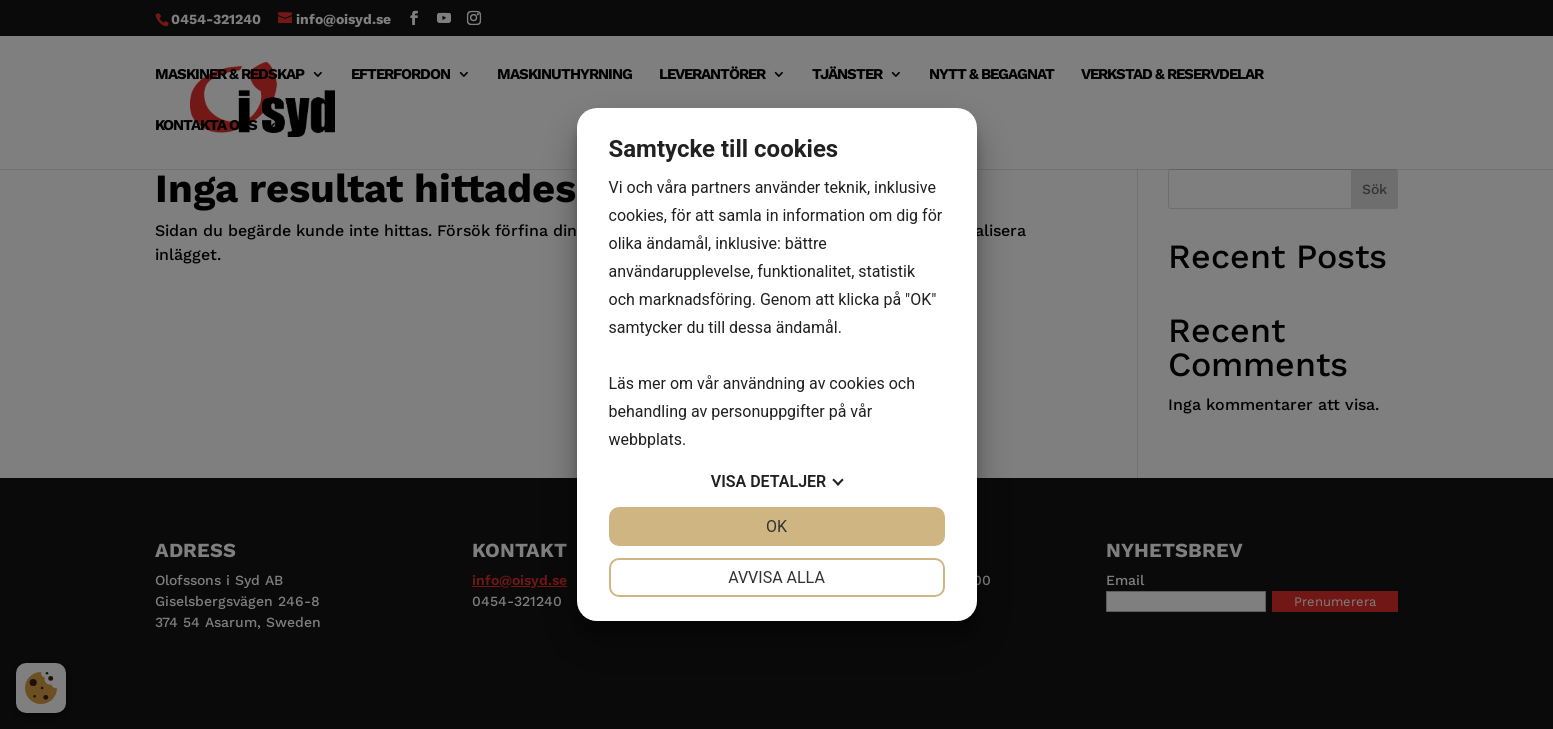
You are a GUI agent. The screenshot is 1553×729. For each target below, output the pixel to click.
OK (776, 526)
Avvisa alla (776, 577)
